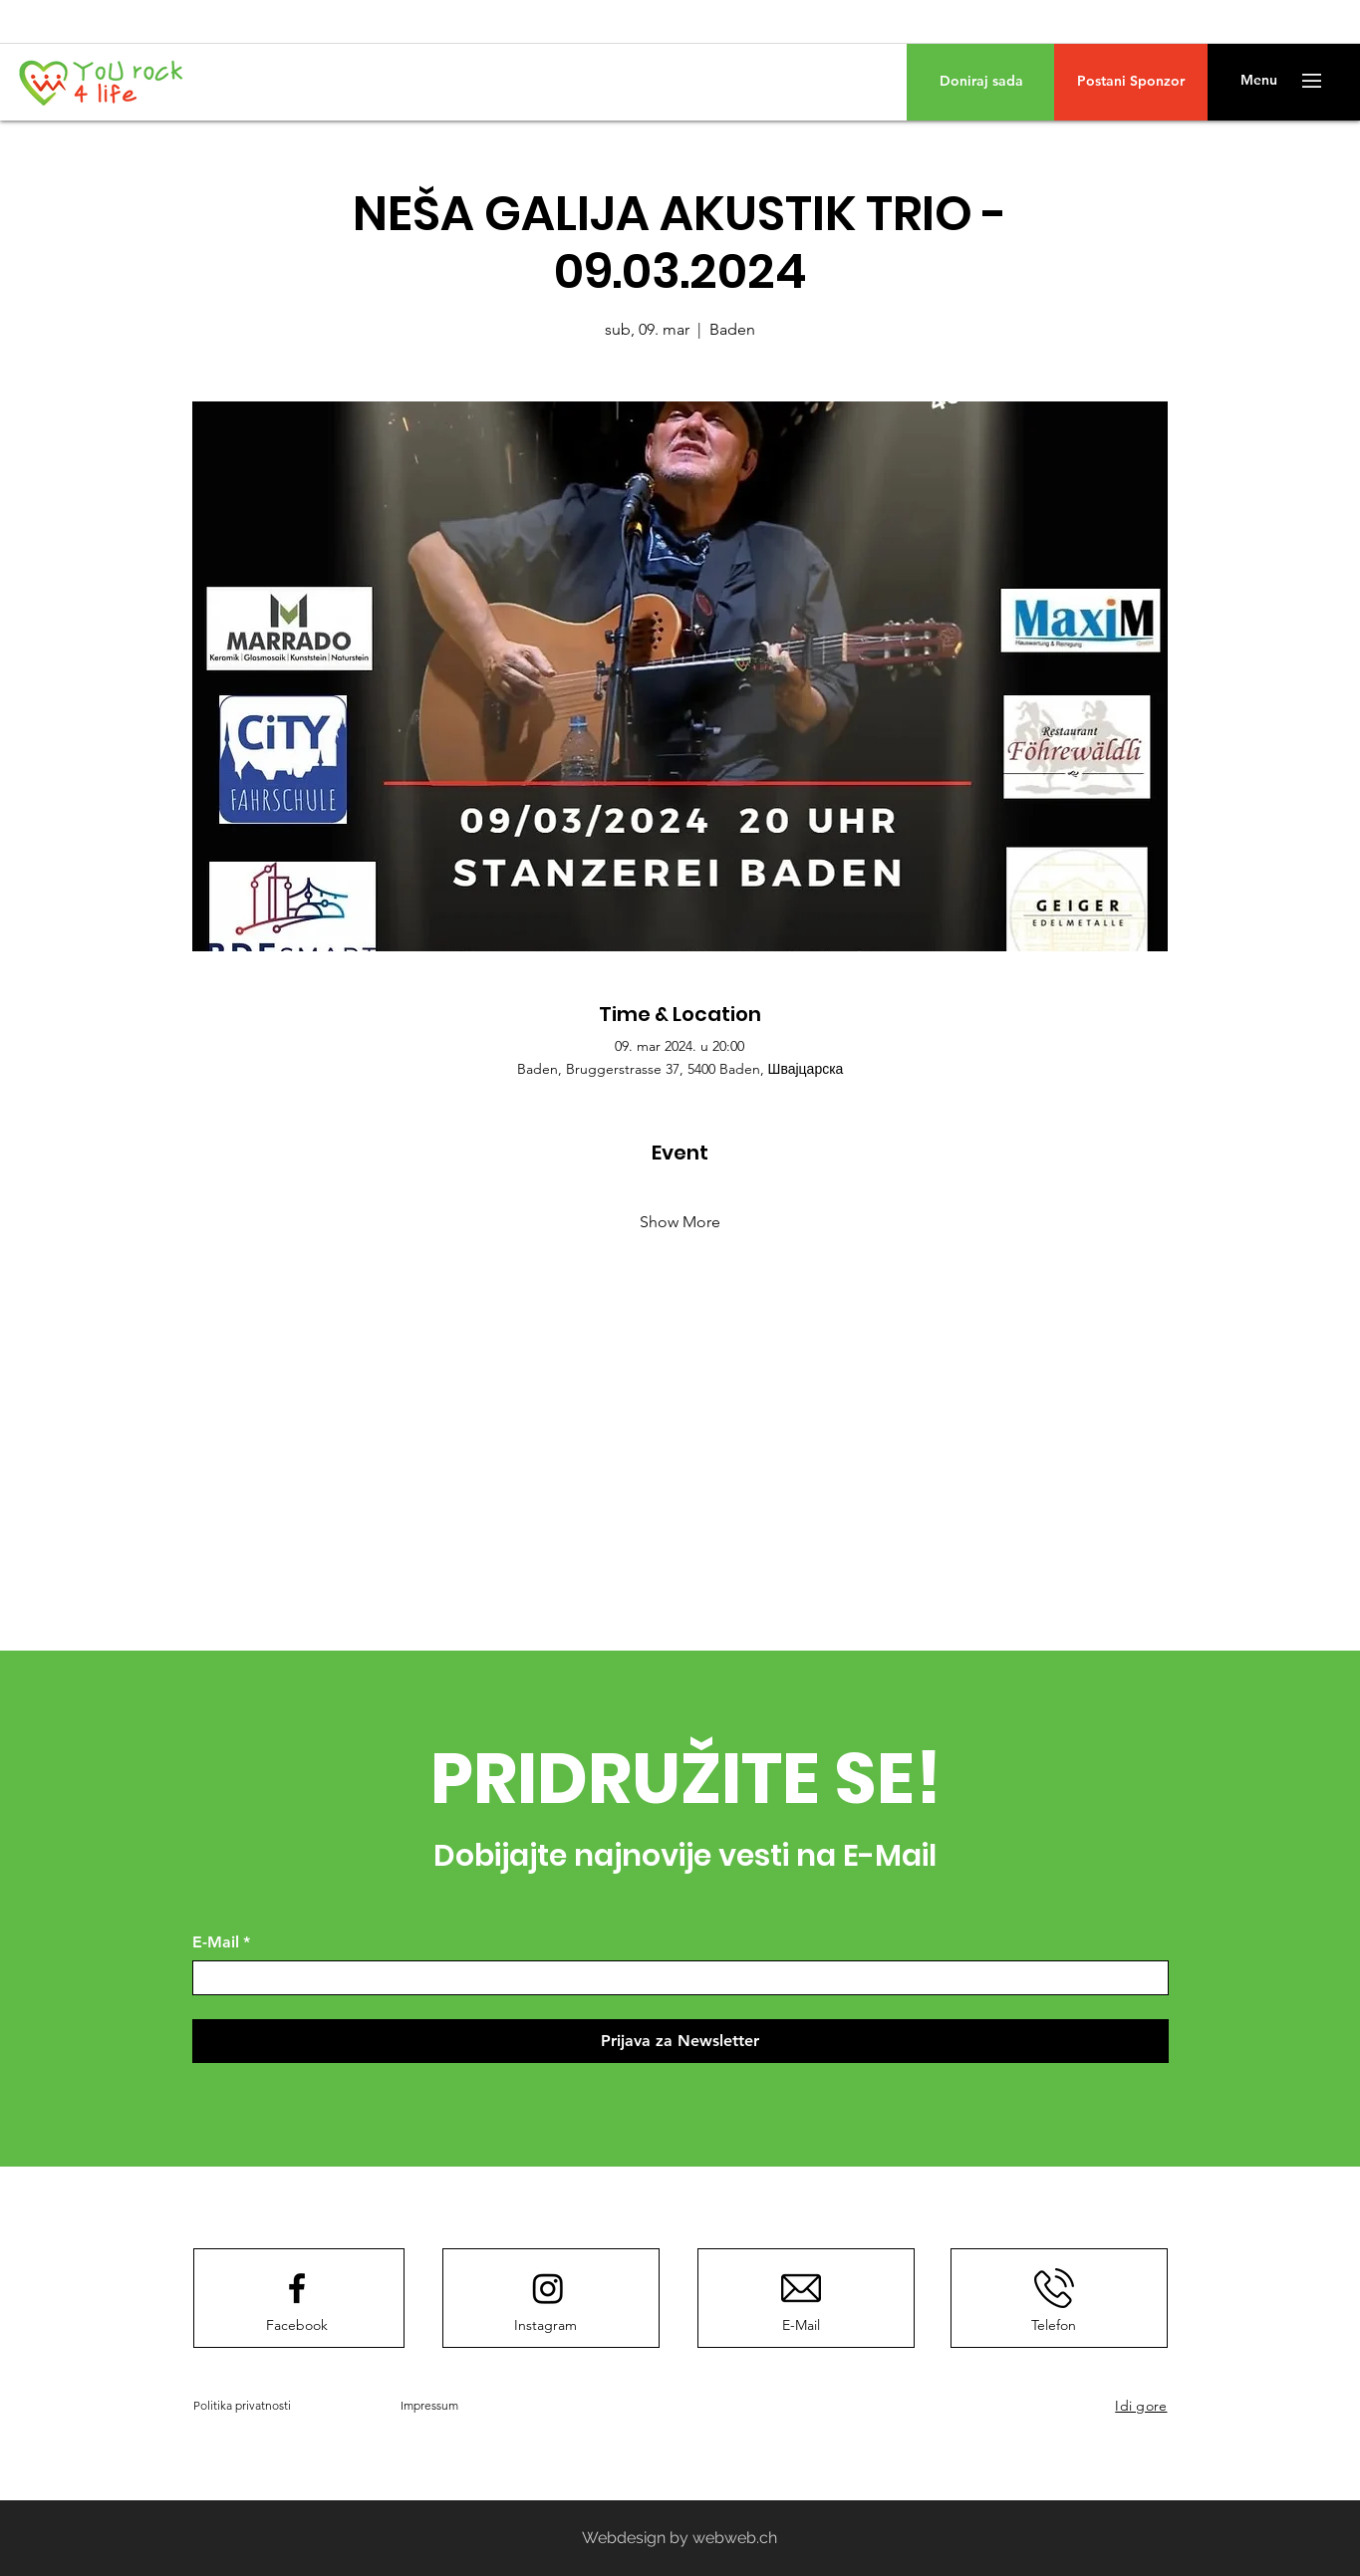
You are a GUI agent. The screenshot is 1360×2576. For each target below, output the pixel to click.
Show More (680, 1221)
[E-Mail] (674, 1977)
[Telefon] (1054, 2325)
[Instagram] (546, 2325)
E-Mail (221, 1942)
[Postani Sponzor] (1131, 82)
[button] (1258, 81)
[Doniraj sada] (981, 82)
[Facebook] (297, 2325)
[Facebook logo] (297, 2288)
